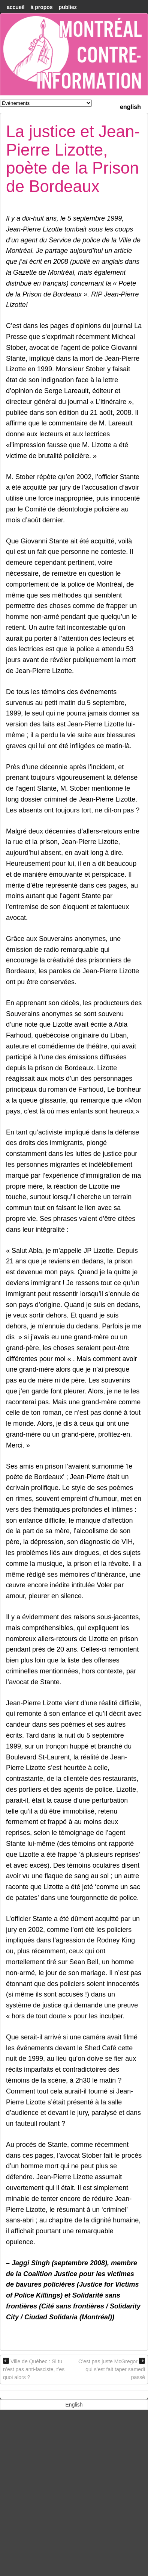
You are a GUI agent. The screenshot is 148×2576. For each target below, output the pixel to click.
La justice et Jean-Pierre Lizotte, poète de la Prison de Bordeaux (73, 158)
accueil (15, 7)
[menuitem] (130, 106)
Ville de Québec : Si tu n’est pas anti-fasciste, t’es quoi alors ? (33, 2369)
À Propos (41, 7)
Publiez (68, 7)
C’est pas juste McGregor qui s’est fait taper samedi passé (111, 2369)
